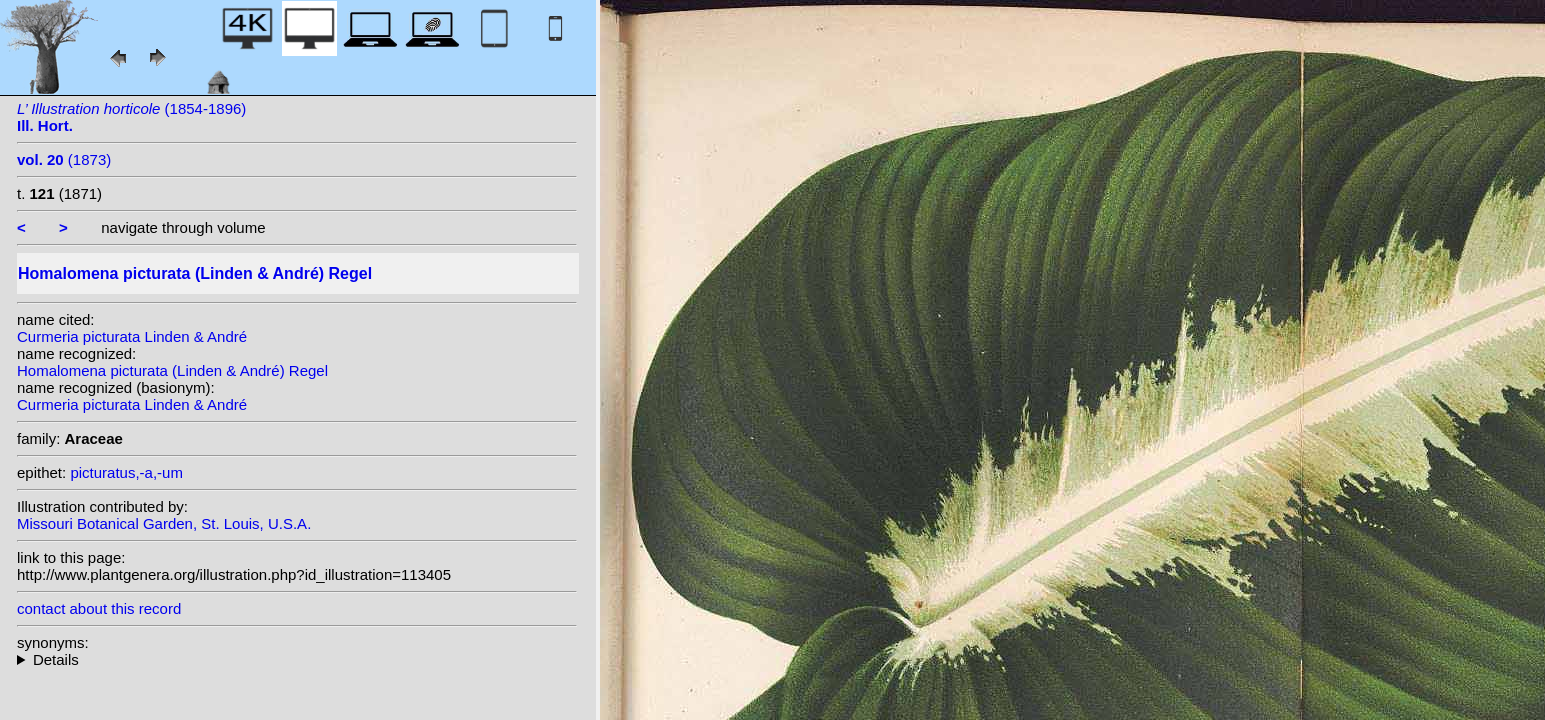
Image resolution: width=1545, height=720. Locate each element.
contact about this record (99, 608)
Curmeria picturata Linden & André (132, 336)
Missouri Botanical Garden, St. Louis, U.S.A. (164, 523)
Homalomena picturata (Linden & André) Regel (172, 370)
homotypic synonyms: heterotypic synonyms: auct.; (297, 659)
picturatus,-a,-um (126, 472)
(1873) (64, 159)
